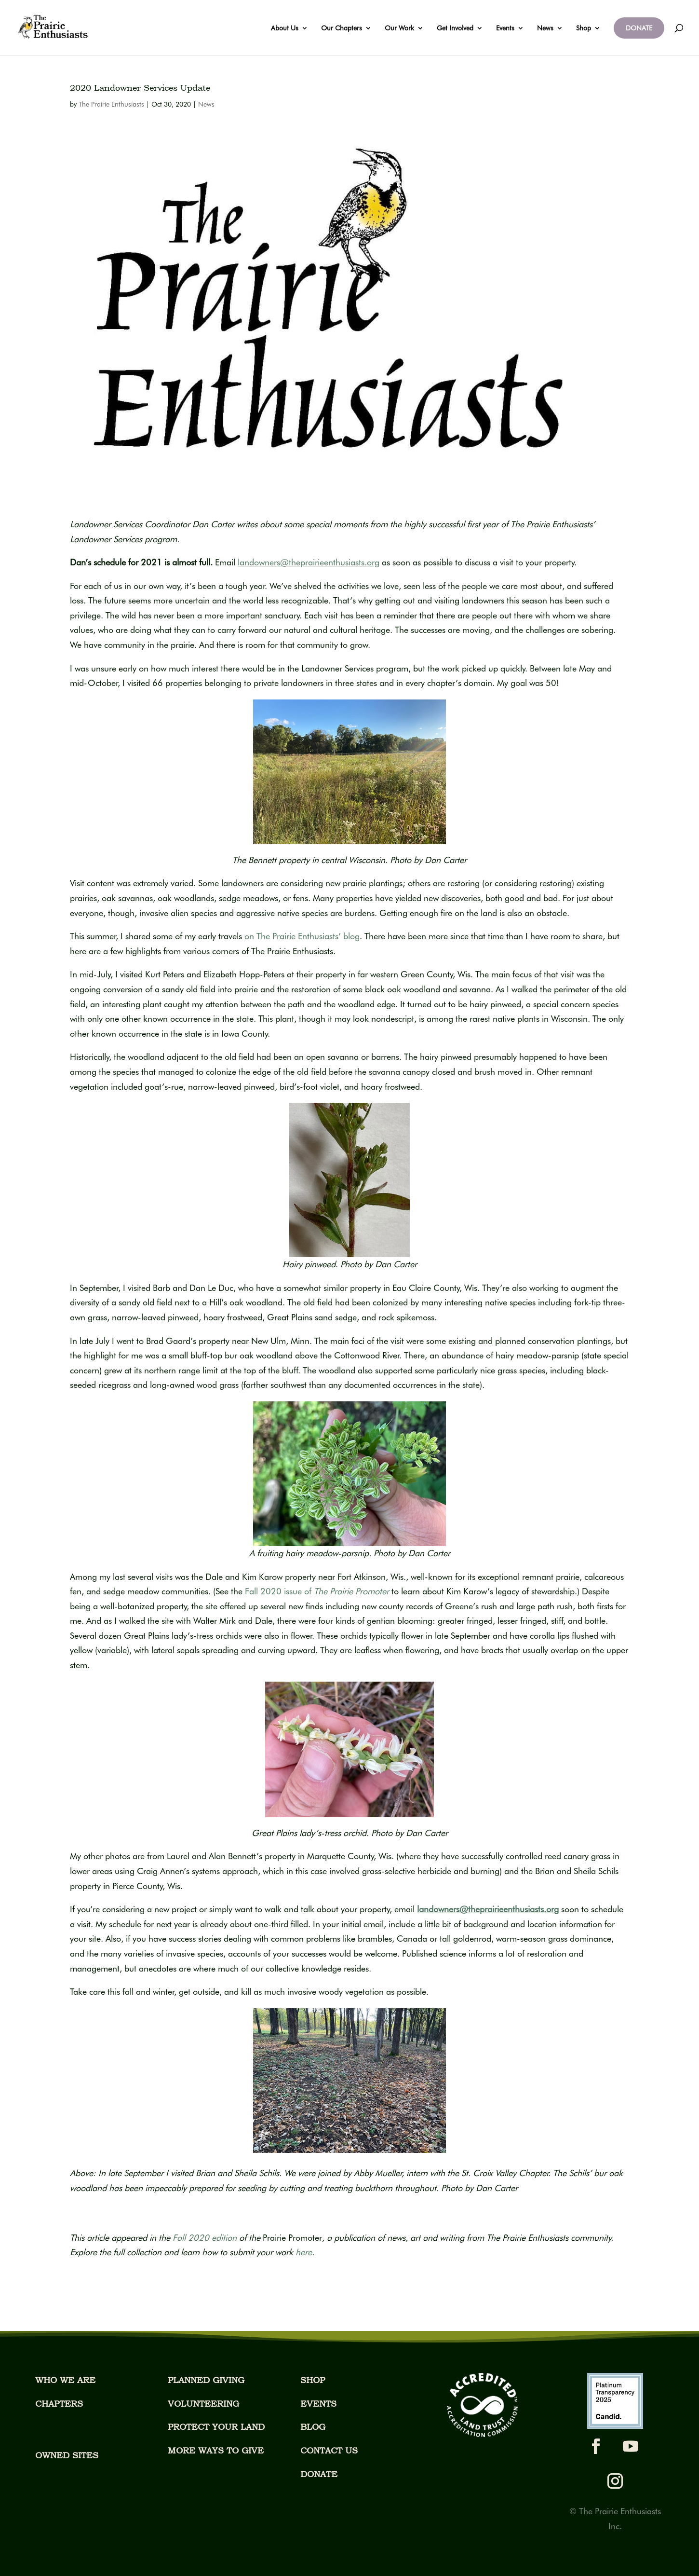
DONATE (639, 28)
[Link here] (304, 2252)
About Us (284, 28)
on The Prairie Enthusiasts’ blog (302, 936)
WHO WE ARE (65, 2380)
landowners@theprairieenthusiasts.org (488, 1909)
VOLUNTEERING (203, 2403)
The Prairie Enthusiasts (111, 104)
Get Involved (455, 28)
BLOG (312, 2427)
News (545, 28)
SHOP (312, 2380)
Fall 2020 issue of (317, 1591)
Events (505, 28)
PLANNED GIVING (206, 2380)
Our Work (399, 28)
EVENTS (318, 2403)
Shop (583, 28)
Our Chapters (341, 28)
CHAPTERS (59, 2403)
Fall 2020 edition (206, 2238)
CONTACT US (329, 2450)
